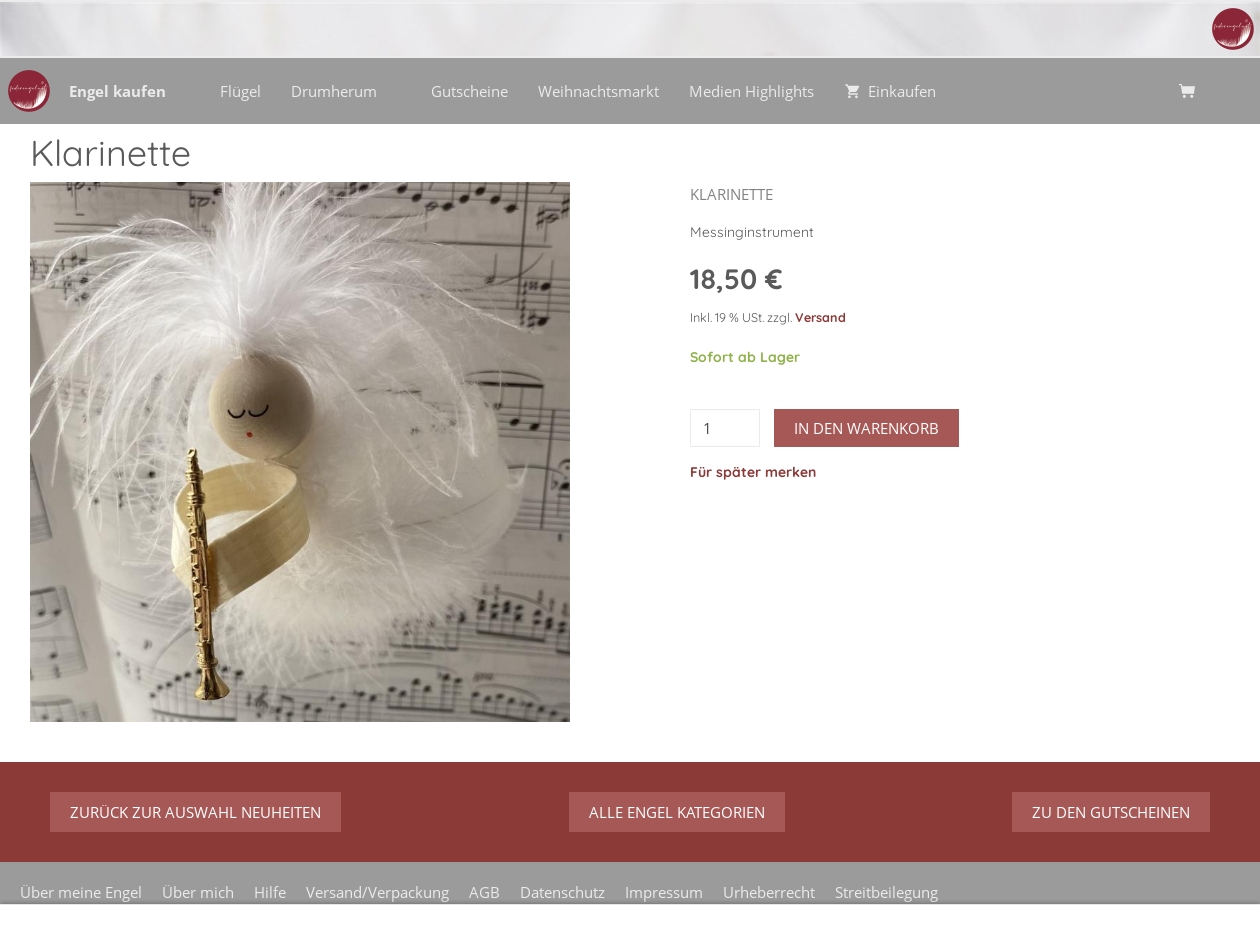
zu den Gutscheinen (1111, 812)
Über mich (198, 892)
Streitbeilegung (886, 892)
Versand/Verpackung (377, 892)
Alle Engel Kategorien (677, 812)
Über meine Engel (81, 892)
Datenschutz (562, 892)
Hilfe (270, 892)
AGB (484, 892)
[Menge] (725, 428)
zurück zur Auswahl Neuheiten (195, 812)
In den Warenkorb (866, 428)
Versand (820, 317)
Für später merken (753, 472)
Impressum (664, 892)
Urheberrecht (769, 892)
